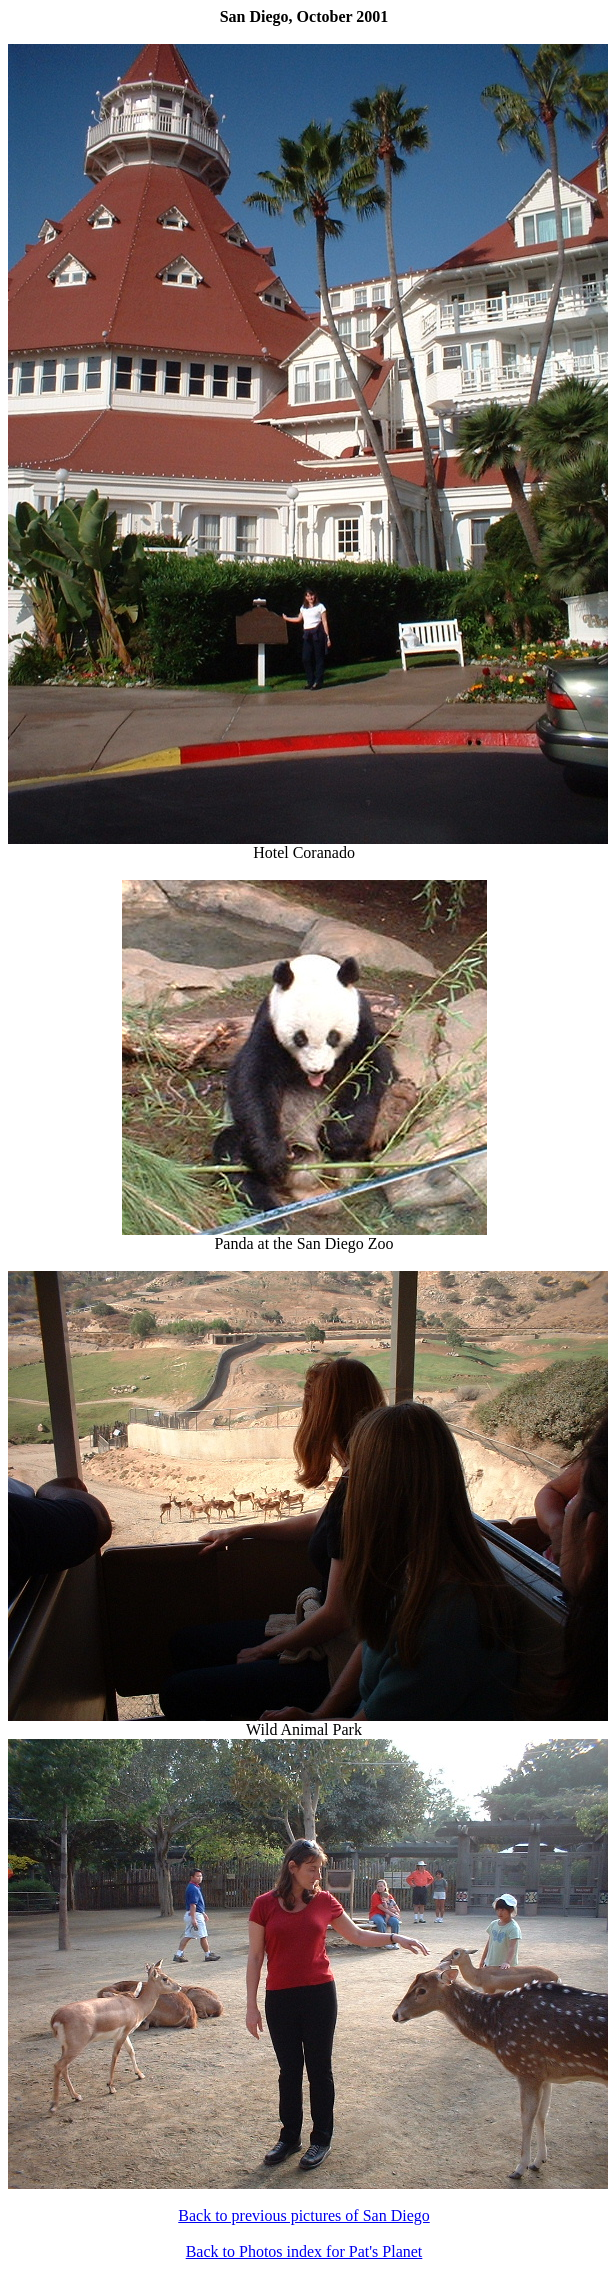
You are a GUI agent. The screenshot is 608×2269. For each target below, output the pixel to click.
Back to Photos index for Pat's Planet (304, 2251)
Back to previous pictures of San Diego (304, 2215)
